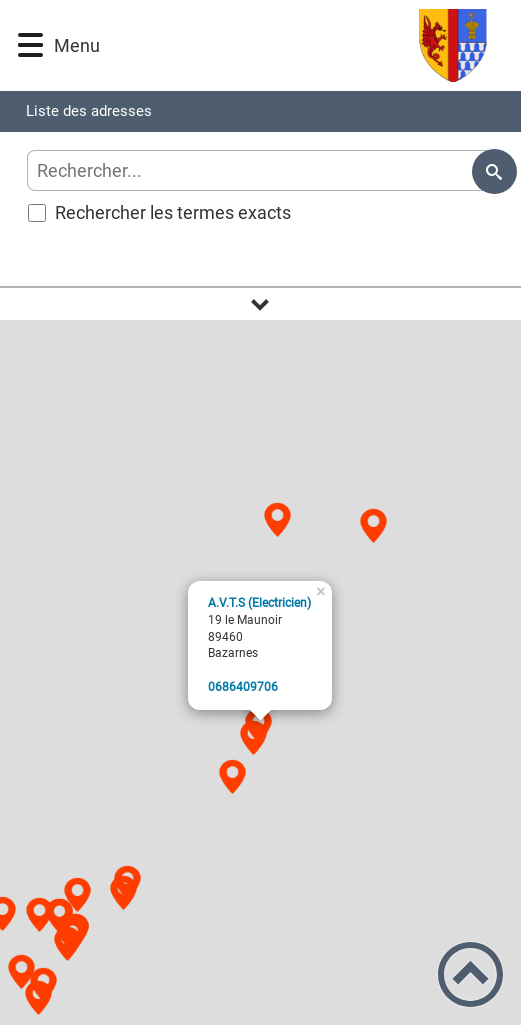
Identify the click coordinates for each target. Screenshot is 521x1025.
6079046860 (243, 687)
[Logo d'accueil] (298, 45)
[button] (30, 45)
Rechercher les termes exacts (159, 212)
